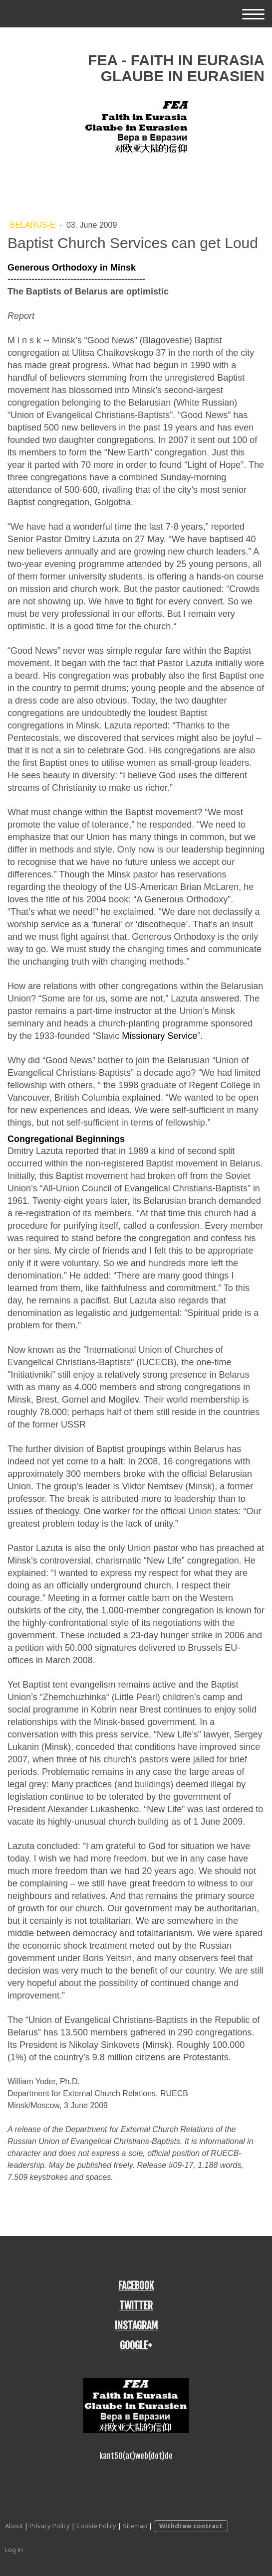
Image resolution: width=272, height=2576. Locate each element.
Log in (14, 2549)
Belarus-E (33, 225)
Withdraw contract (191, 2525)
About (14, 2525)
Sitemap (135, 2525)
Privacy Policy (49, 2525)
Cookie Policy (96, 2525)
